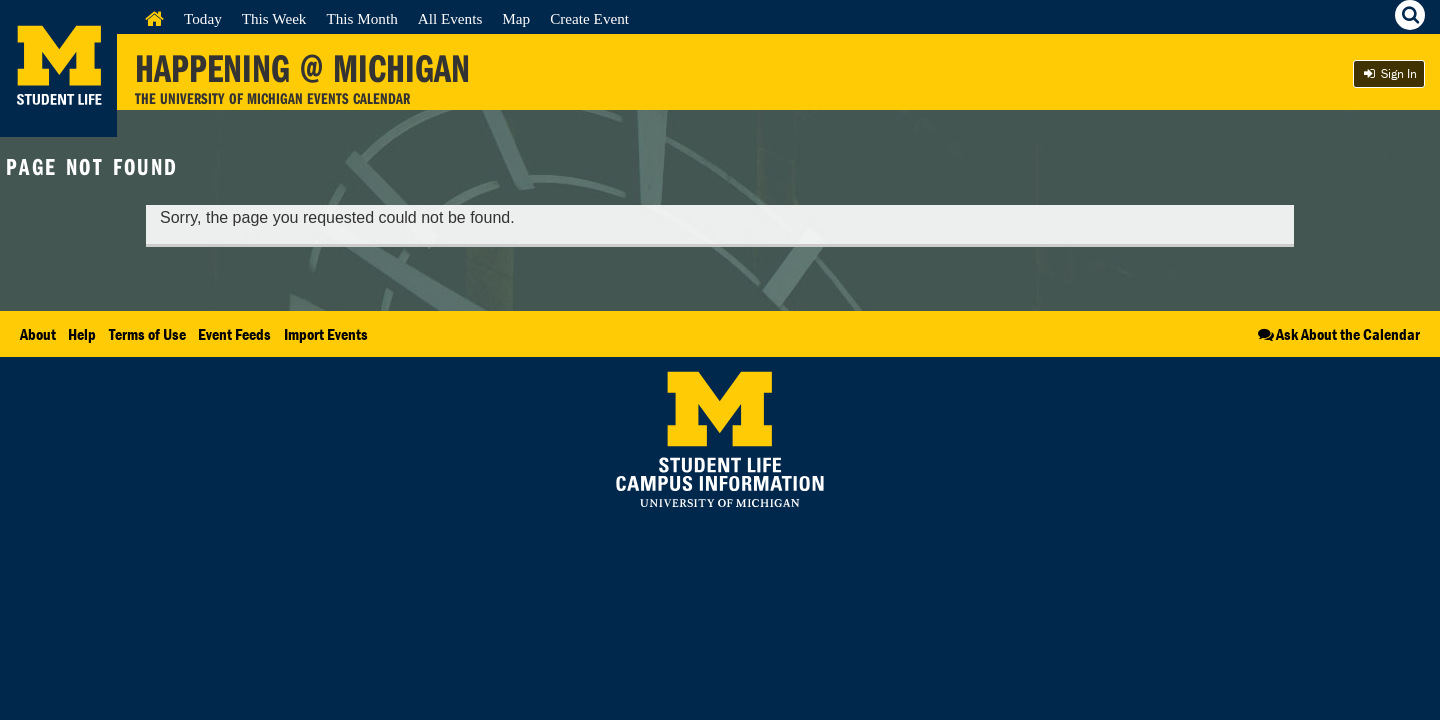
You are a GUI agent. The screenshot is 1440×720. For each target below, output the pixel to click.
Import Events (326, 334)
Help (82, 334)
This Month (361, 18)
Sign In (1389, 73)
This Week (274, 18)
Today (203, 18)
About (38, 334)
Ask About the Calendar (1337, 334)
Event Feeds (234, 334)
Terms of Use (147, 334)
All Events (450, 18)
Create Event (589, 18)
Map (516, 18)
